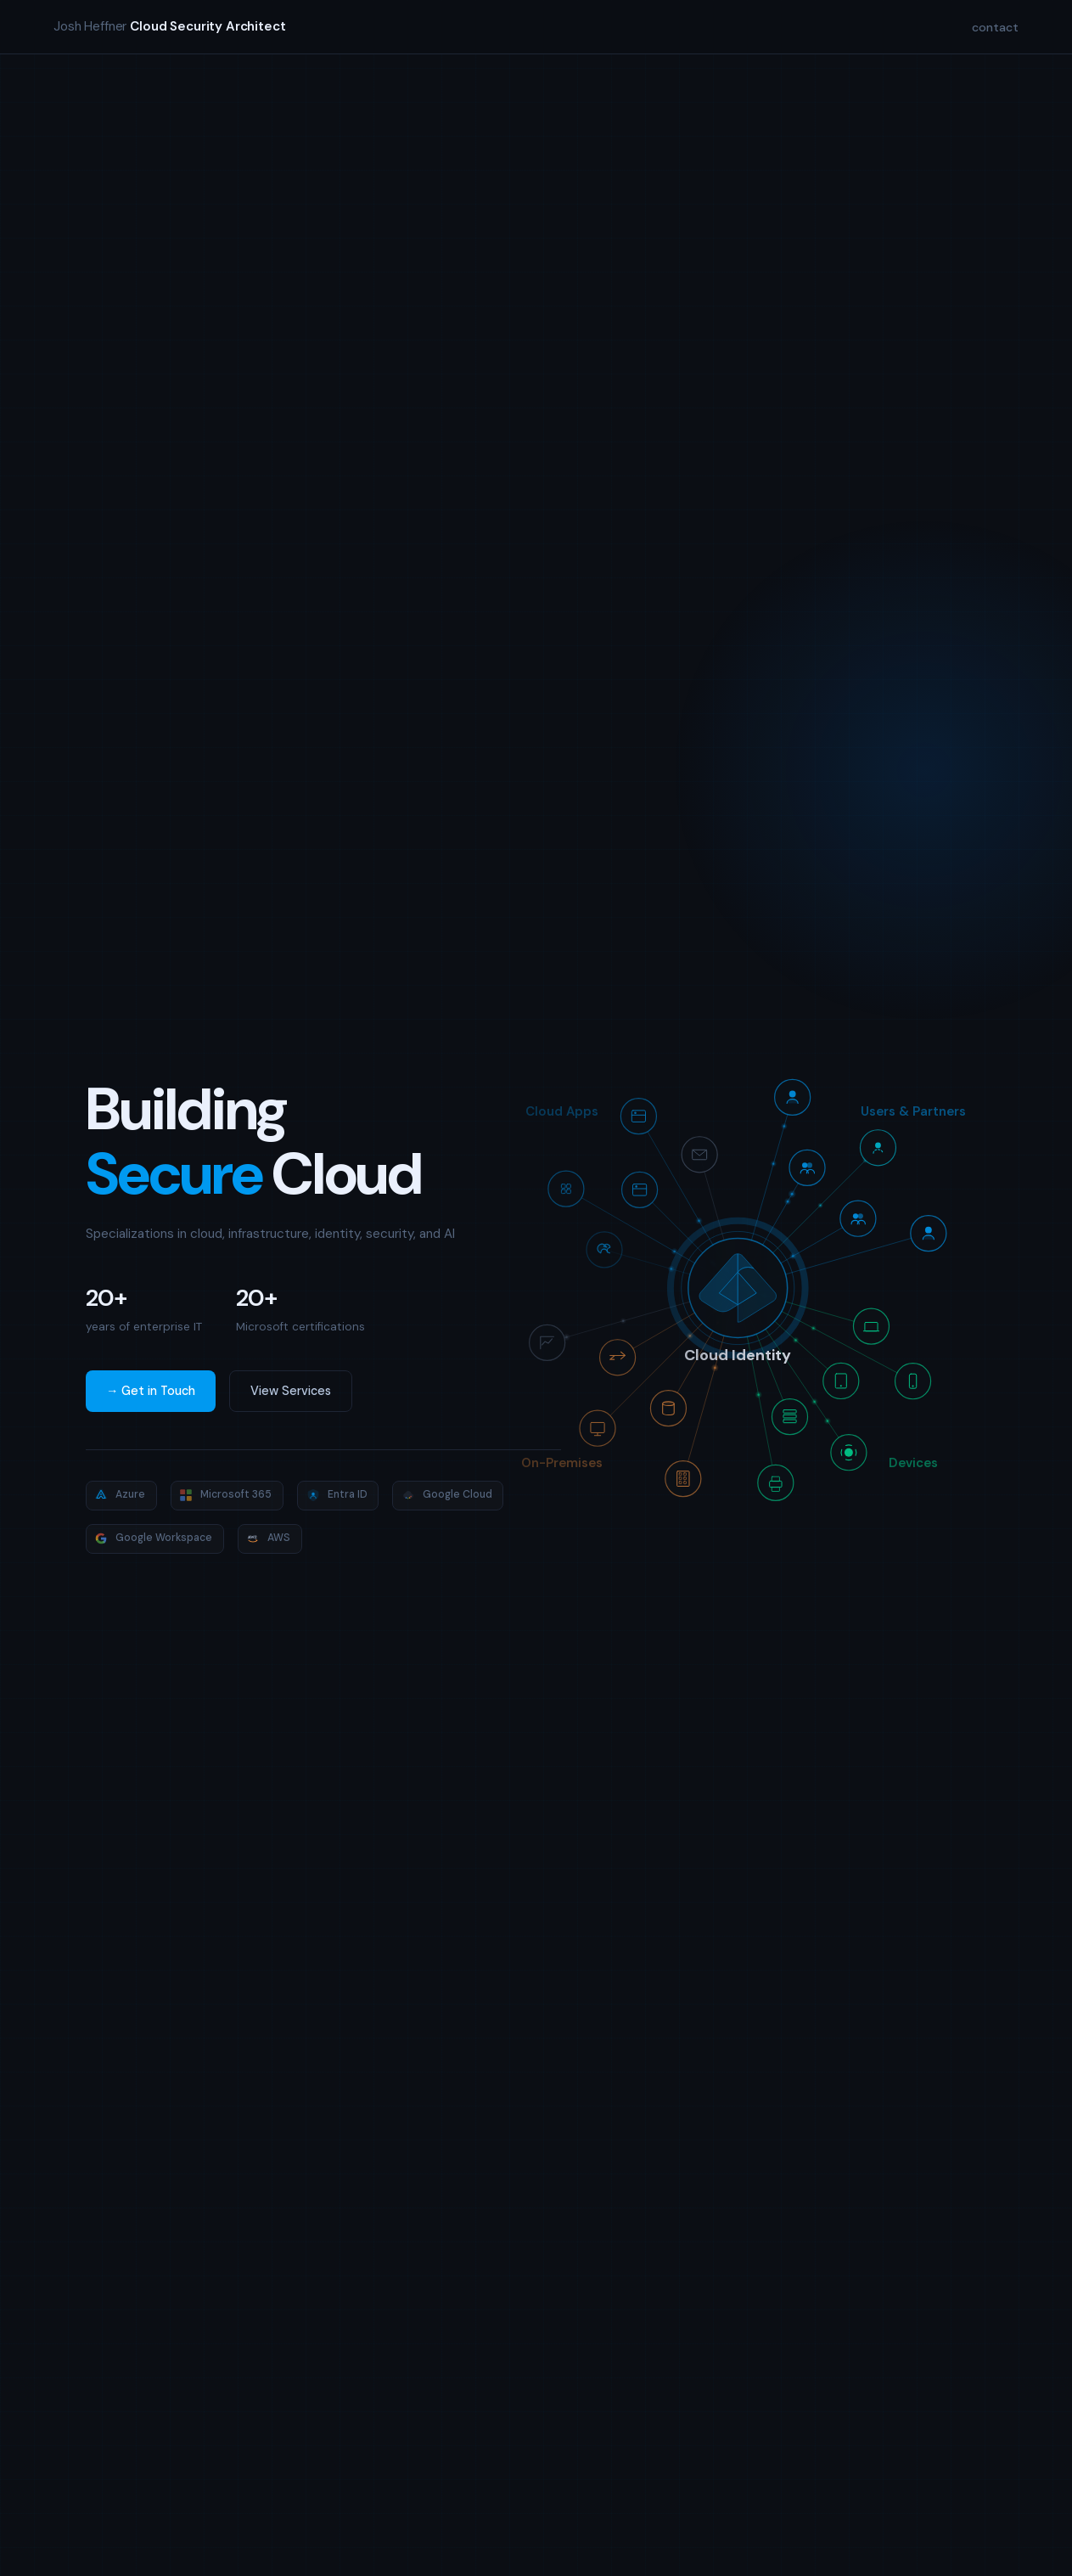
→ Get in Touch (150, 1390)
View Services (290, 1390)
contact (995, 27)
